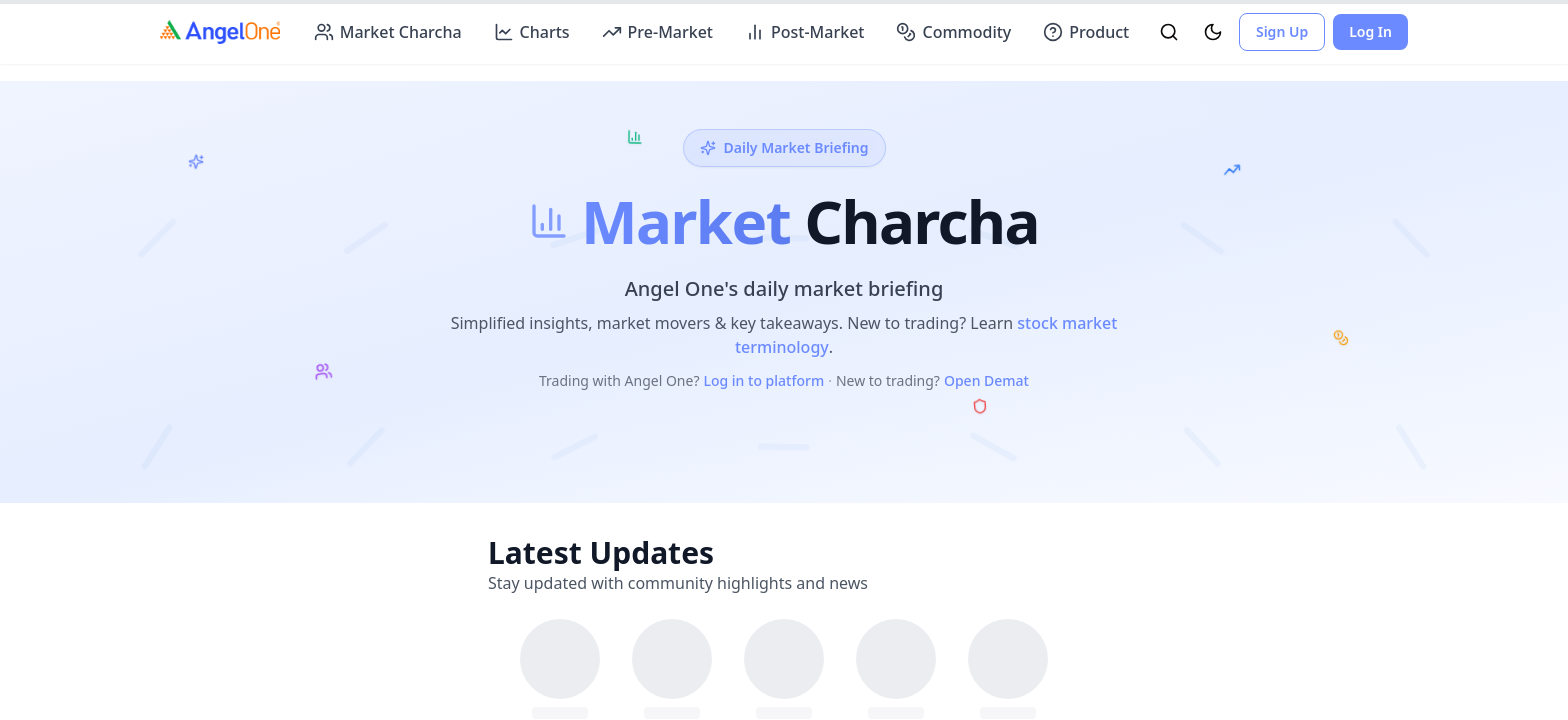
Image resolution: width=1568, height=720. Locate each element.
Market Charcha (388, 32)
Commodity (953, 32)
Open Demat (986, 380)
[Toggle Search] (1169, 32)
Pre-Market (657, 32)
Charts (532, 32)
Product (1086, 32)
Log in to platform (763, 380)
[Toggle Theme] (1213, 32)
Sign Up (1282, 31)
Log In (1370, 31)
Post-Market (804, 32)
